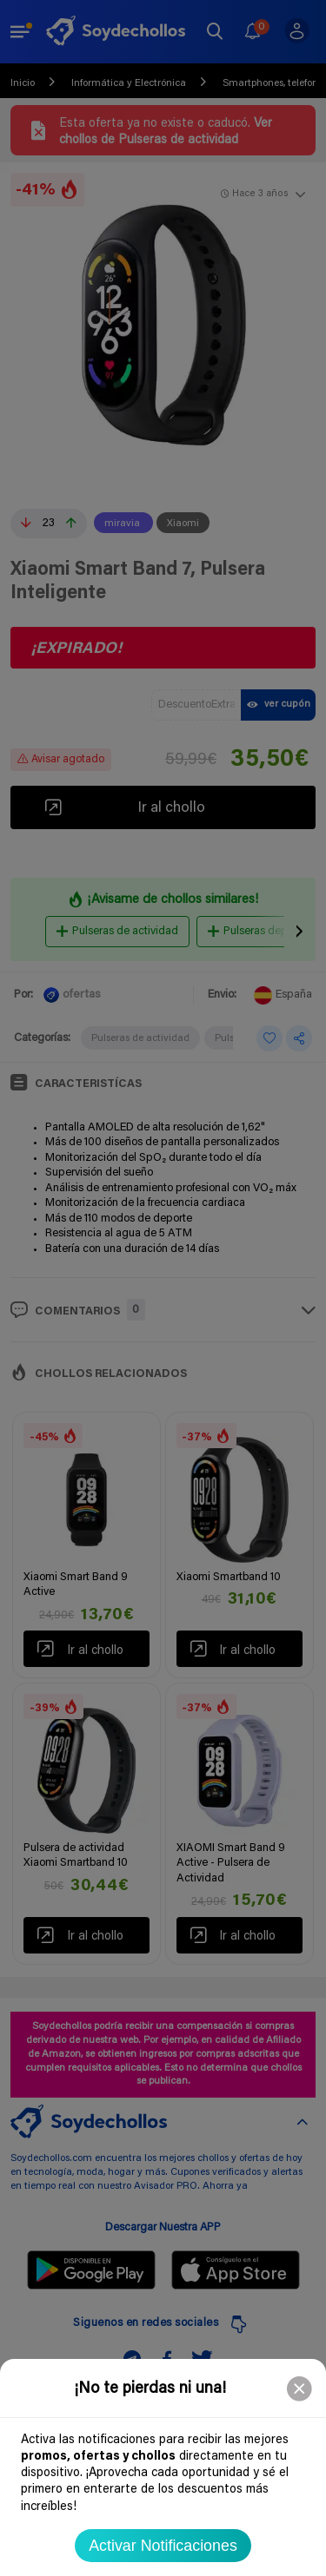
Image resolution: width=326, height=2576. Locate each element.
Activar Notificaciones (163, 2545)
